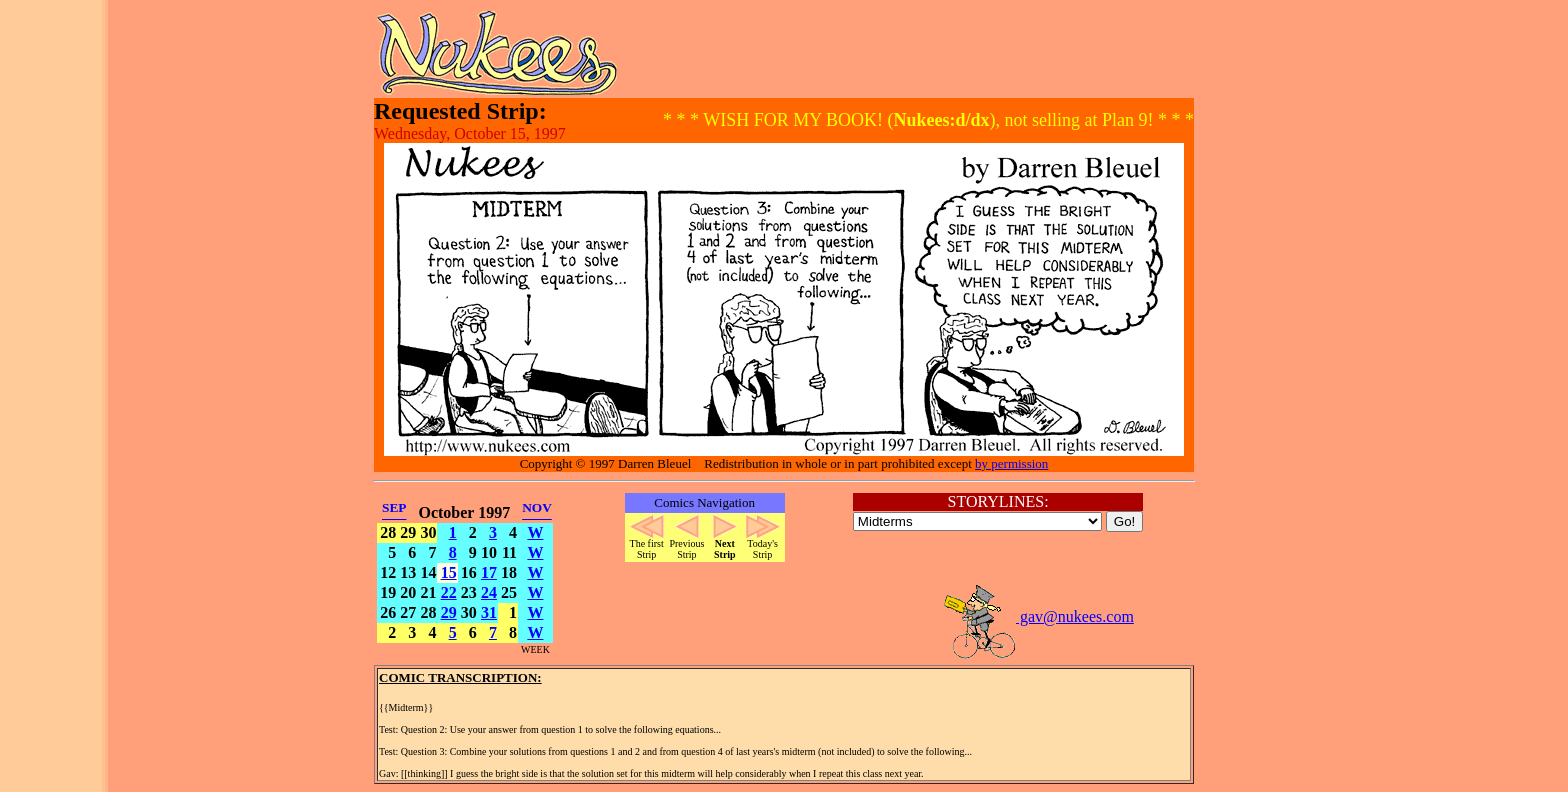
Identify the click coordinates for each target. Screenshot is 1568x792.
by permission (1011, 463)
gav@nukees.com (1038, 616)
